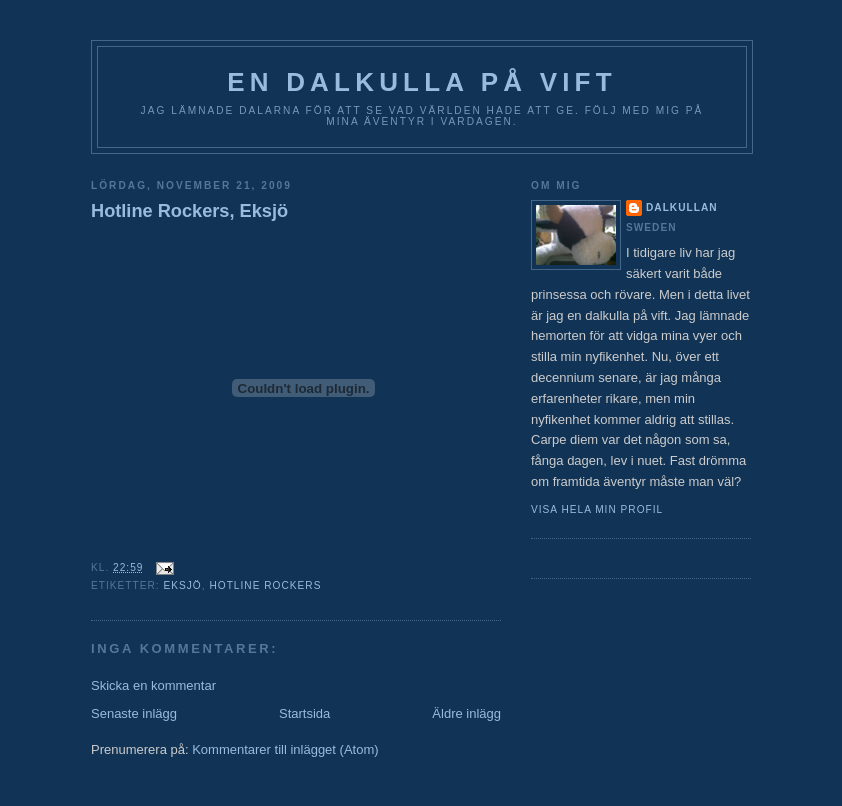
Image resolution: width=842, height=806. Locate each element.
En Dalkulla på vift (422, 82)
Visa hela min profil (597, 509)
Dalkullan (682, 207)
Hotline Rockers (265, 585)
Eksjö (182, 585)
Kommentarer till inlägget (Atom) (285, 749)
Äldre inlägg (466, 713)
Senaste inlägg (134, 713)
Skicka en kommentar (153, 685)
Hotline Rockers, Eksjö (189, 211)
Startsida (304, 713)
